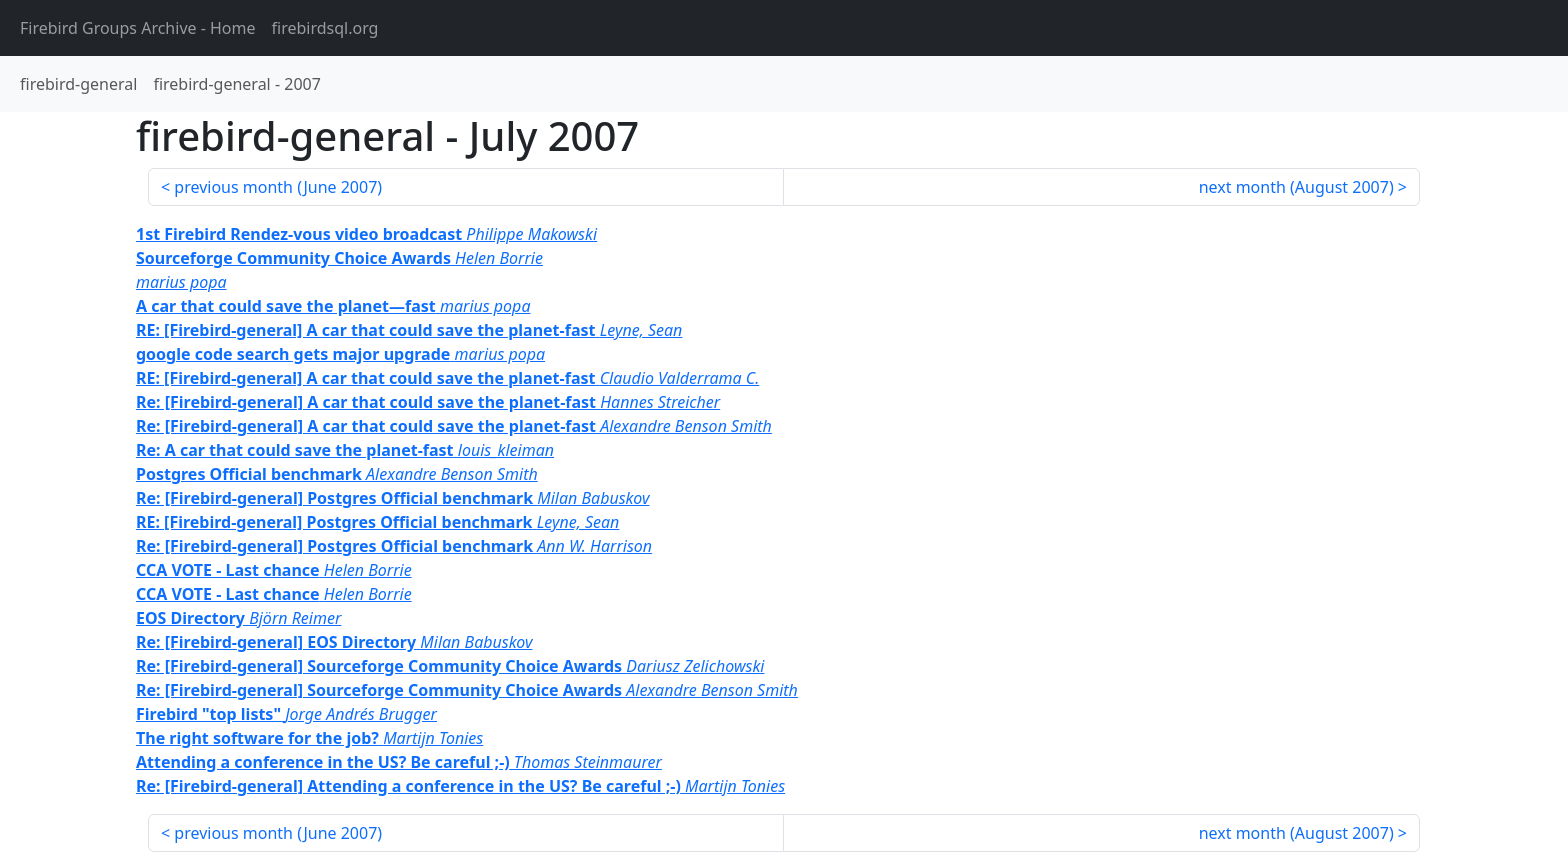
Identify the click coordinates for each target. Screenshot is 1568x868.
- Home (138, 28)
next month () (1296, 187)
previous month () (278, 187)
